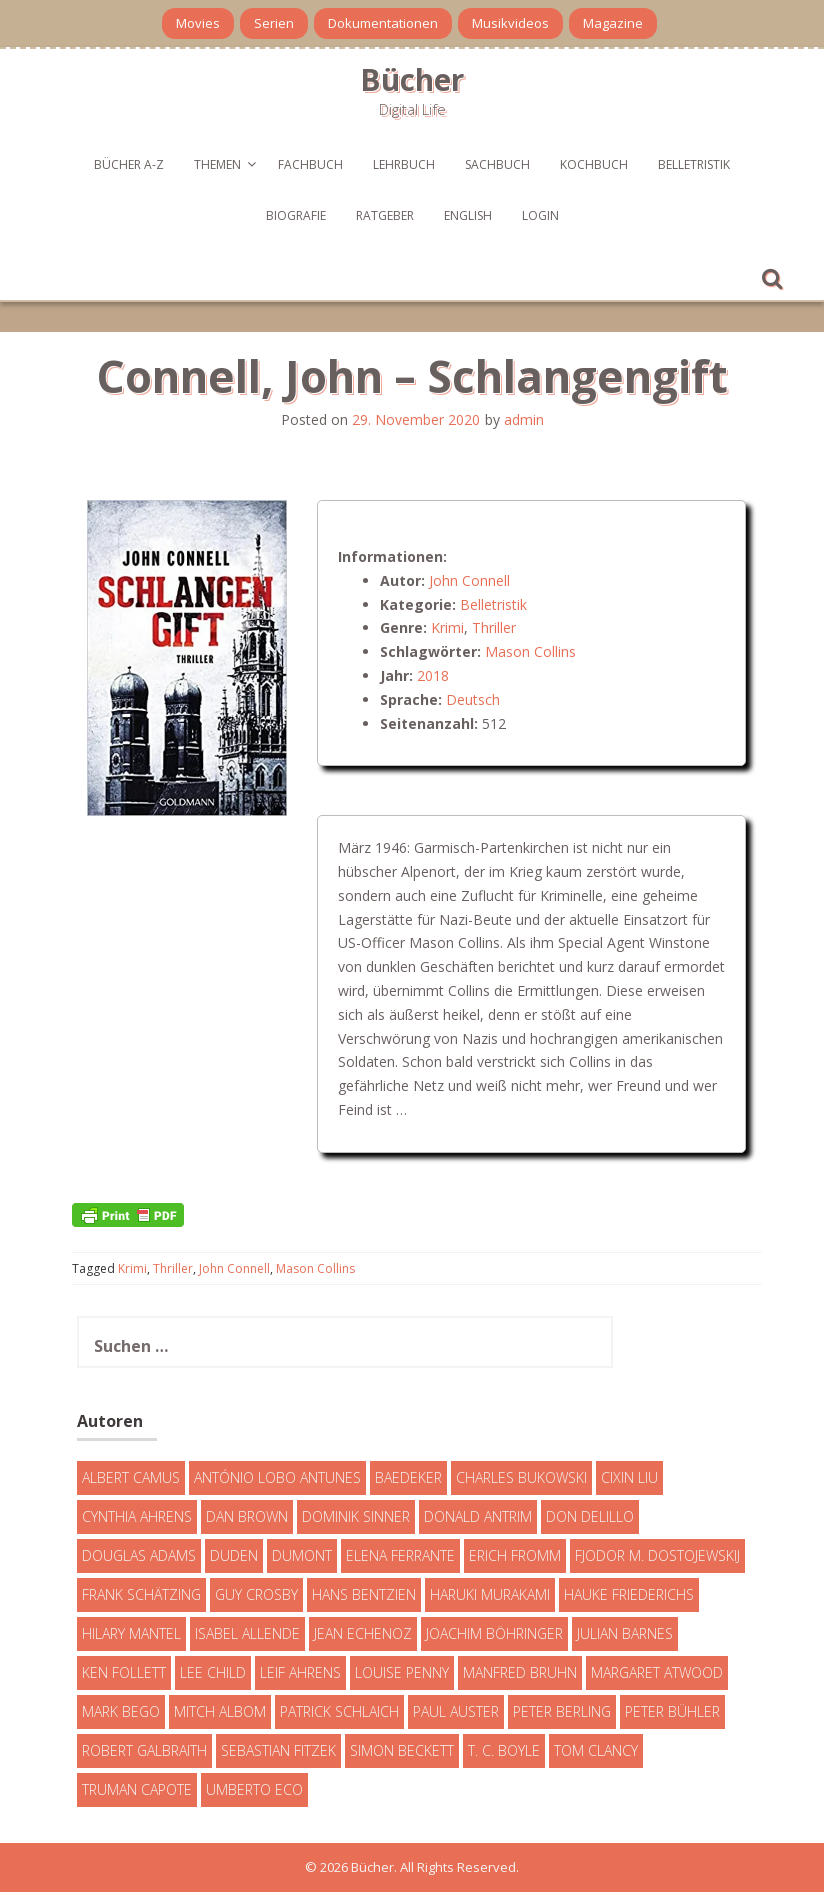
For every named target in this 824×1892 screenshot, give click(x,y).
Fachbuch (310, 164)
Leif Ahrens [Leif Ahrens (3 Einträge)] (300, 1672)
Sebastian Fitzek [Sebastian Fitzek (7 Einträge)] (278, 1750)
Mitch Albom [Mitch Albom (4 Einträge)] (220, 1711)
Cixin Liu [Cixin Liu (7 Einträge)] (629, 1477)
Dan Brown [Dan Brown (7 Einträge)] (247, 1516)
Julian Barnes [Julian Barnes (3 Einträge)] (625, 1633)
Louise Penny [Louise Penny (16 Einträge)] (402, 1672)
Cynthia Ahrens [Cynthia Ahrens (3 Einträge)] (137, 1516)
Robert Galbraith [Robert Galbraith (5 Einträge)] (144, 1750)
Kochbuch (594, 164)
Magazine (613, 23)
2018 (433, 675)
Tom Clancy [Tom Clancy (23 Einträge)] (596, 1750)
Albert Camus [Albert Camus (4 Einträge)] (131, 1477)
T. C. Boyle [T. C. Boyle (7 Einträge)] (504, 1750)
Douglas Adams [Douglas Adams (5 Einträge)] (139, 1555)
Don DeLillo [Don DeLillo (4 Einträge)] (590, 1516)
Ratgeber (385, 215)
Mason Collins (530, 651)
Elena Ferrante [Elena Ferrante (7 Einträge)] (400, 1555)
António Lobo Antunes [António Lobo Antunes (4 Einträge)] (277, 1477)
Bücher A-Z (129, 164)
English (468, 215)
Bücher (412, 79)
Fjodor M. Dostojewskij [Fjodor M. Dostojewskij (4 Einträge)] (657, 1555)
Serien (274, 23)
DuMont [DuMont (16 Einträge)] (302, 1555)
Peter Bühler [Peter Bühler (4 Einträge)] (672, 1711)
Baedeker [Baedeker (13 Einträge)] (408, 1477)
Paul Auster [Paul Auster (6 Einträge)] (456, 1711)
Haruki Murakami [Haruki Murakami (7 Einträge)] (490, 1594)
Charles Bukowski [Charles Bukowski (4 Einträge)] (521, 1477)
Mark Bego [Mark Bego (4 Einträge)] (121, 1711)
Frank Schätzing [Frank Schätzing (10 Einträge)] (141, 1594)
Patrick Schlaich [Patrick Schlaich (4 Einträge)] (339, 1711)
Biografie (296, 215)
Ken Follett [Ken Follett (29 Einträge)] (124, 1672)
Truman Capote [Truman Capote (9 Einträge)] (137, 1789)
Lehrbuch (404, 164)
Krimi (447, 627)
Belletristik (694, 164)
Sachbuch (497, 164)
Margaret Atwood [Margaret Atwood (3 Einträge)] (657, 1672)
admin (524, 419)
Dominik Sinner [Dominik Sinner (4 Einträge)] (356, 1516)
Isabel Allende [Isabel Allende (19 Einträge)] (247, 1633)
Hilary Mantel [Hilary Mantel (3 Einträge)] (131, 1633)
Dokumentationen (383, 23)
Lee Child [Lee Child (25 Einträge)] (213, 1672)
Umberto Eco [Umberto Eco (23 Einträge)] (254, 1789)
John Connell (469, 580)
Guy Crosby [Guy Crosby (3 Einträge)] (256, 1594)
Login (540, 215)
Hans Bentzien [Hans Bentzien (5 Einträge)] (364, 1594)
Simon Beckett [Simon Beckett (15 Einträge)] (402, 1750)
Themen (217, 164)
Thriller (494, 627)
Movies (198, 23)
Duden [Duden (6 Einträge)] (234, 1555)
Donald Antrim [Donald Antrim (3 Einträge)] (478, 1516)
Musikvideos (510, 23)
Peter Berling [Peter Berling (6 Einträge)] (562, 1711)
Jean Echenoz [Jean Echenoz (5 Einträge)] (363, 1633)
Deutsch (473, 699)
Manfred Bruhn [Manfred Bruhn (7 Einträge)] (520, 1672)
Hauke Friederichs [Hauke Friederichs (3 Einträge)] (629, 1594)
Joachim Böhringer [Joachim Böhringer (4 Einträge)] (494, 1633)
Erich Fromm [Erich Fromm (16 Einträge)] (515, 1555)
